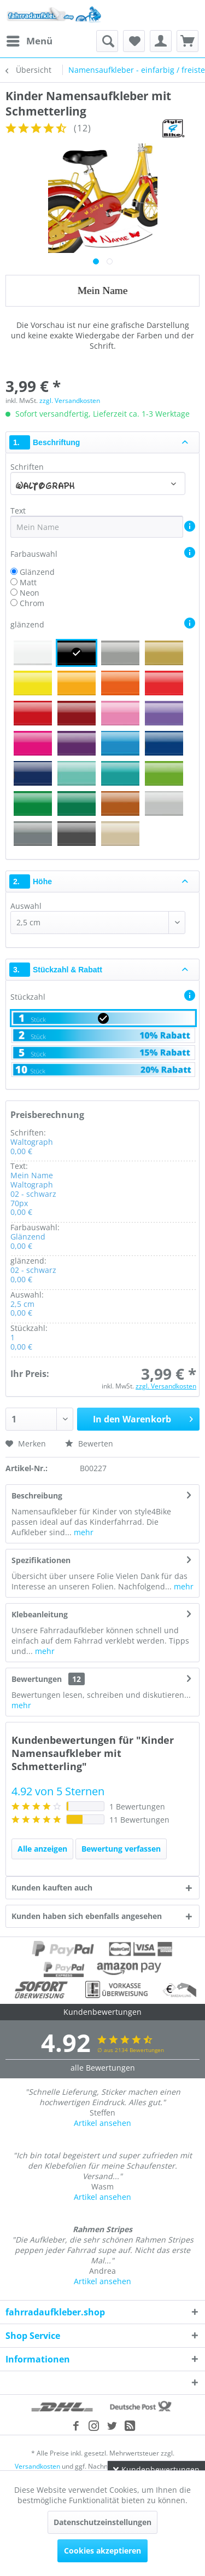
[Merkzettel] (134, 41)
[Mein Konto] (161, 41)
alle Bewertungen (103, 2067)
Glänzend (37, 572)
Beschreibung (36, 1495)
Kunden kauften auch (51, 1887)
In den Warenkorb (143, 1417)
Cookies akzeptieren (102, 2550)
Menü (29, 39)
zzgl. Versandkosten (69, 400)
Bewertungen (36, 1679)
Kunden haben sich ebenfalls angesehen (86, 1916)
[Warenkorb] (187, 41)
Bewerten (89, 1443)
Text (19, 510)
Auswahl (26, 906)
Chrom (32, 603)
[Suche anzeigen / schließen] (107, 41)
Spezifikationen (41, 1560)
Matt (28, 582)
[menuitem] (29, 41)
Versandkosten (37, 2466)
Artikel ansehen (102, 2123)
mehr (82, 1532)
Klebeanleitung (39, 1614)
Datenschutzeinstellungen (102, 2522)
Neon (29, 592)
